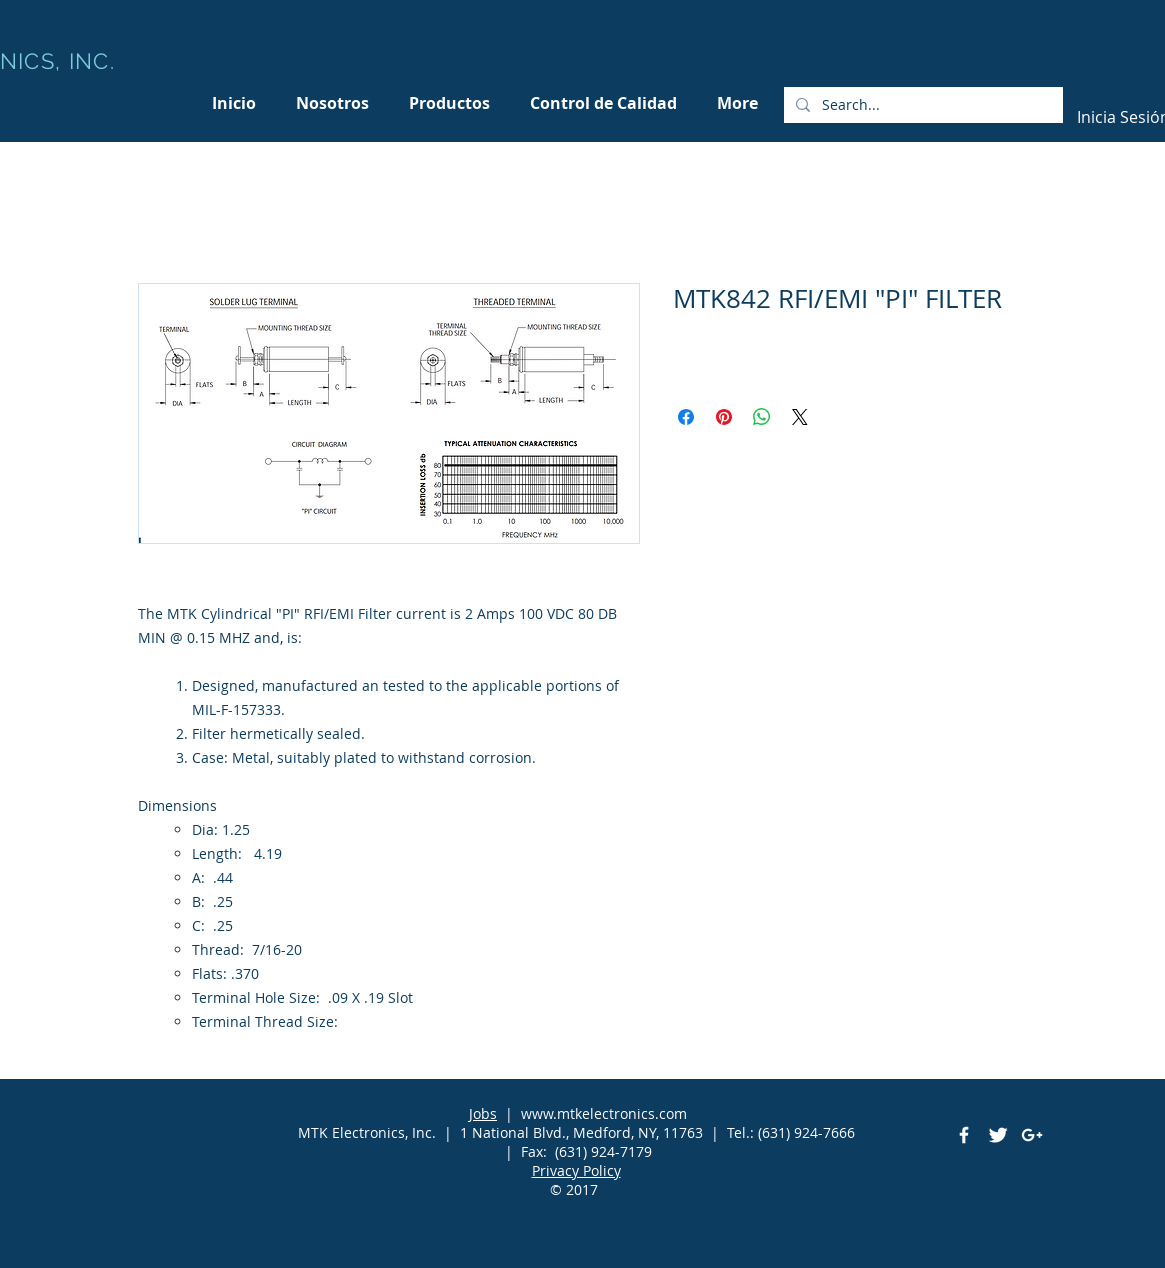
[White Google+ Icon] (1032, 1135)
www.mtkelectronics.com (604, 1113)
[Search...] (921, 105)
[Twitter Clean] (998, 1135)
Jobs (483, 1113)
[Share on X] (800, 417)
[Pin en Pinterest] (724, 417)
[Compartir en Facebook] (686, 417)
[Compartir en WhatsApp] (762, 417)
